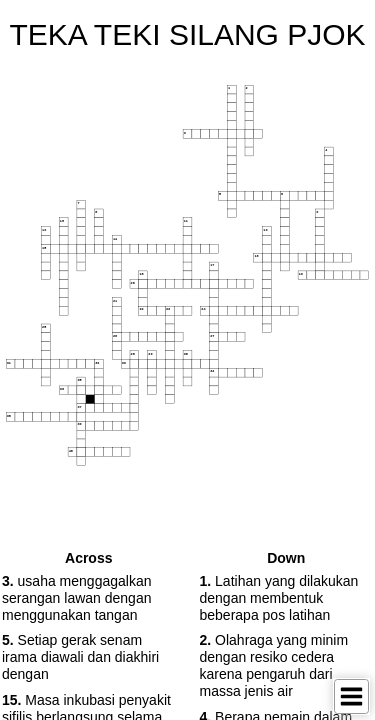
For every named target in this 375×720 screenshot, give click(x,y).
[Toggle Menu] (351, 696)
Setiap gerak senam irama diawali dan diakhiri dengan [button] (80, 657)
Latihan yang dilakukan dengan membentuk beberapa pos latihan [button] (279, 598)
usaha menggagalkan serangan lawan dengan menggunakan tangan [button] (76, 598)
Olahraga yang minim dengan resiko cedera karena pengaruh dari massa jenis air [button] (274, 665)
